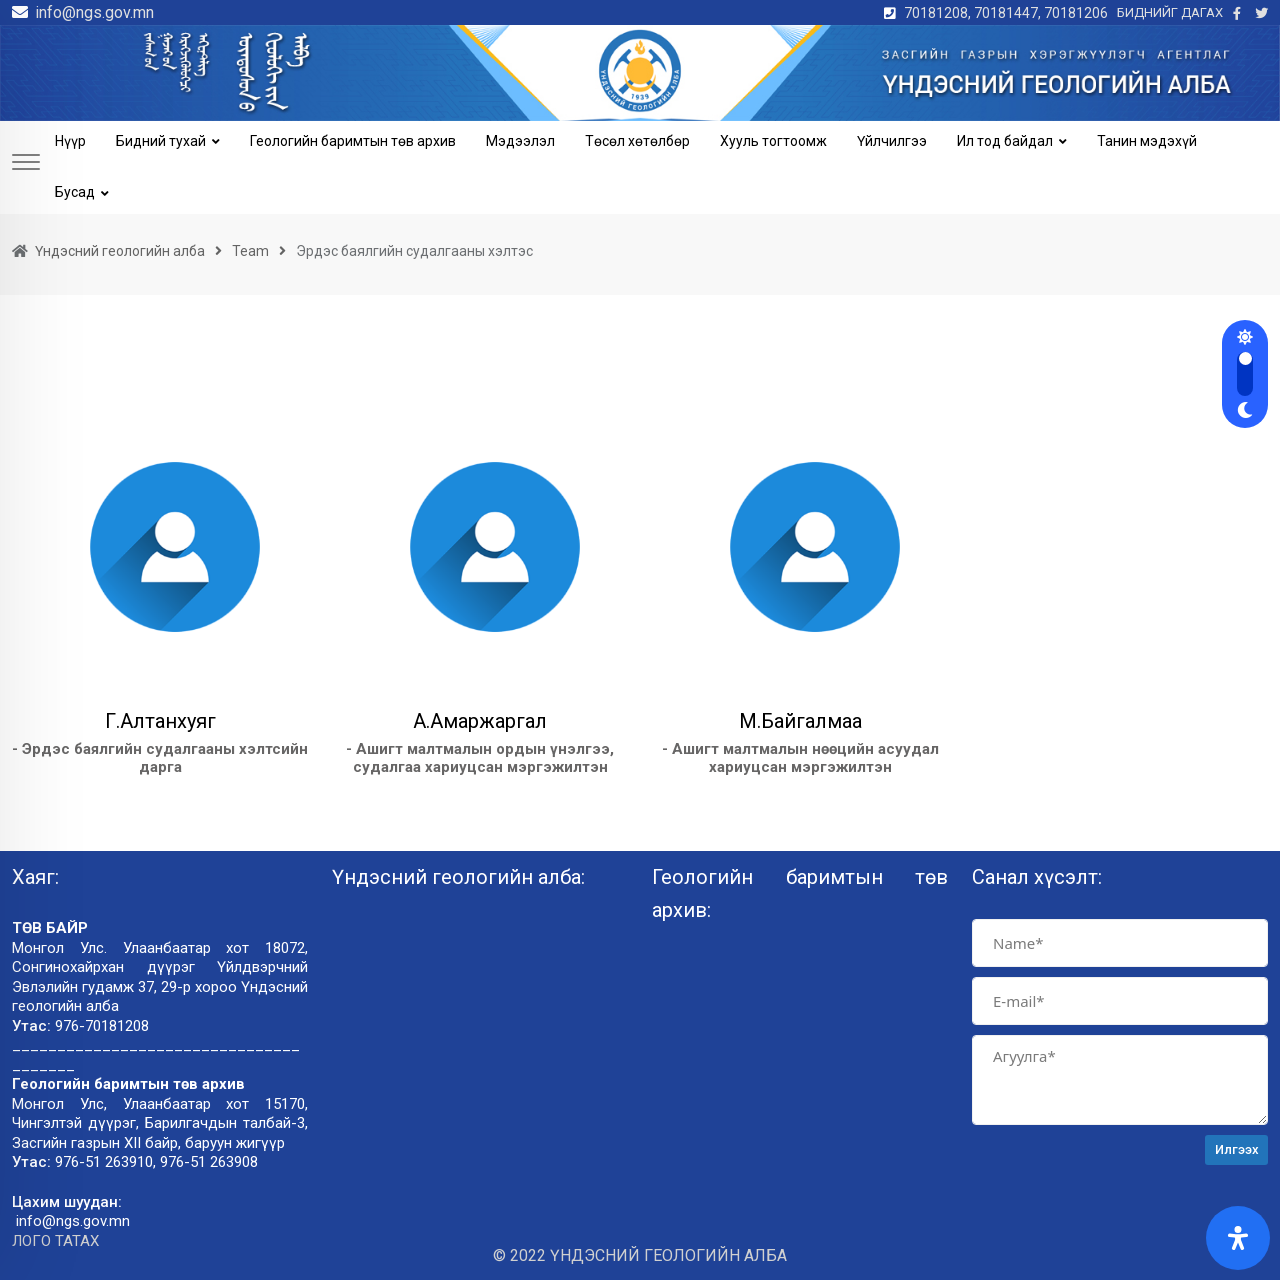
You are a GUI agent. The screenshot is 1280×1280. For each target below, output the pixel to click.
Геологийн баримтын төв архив (353, 141)
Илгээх (1237, 1149)
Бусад (75, 192)
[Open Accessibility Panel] (1238, 1238)
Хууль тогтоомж (773, 141)
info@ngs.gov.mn (94, 12)
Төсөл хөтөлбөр (637, 141)
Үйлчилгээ (892, 141)
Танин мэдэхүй (1147, 141)
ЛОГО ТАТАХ (55, 1241)
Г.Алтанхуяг (160, 721)
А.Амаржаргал (480, 721)
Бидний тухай (161, 141)
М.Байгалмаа (800, 721)
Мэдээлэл (520, 141)
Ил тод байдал (1005, 141)
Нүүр (70, 141)
